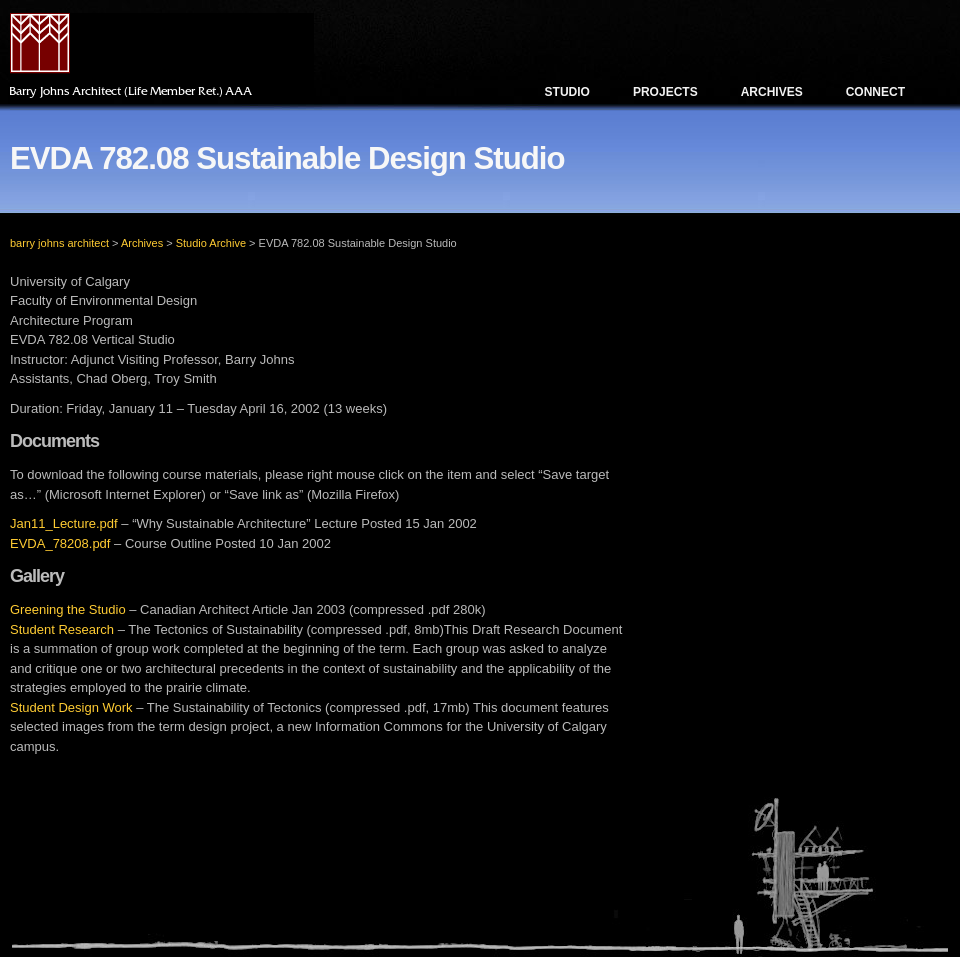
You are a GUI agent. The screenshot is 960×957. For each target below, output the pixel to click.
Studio (567, 92)
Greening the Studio (68, 609)
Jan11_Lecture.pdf (64, 523)
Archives (772, 92)
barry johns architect (59, 243)
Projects (665, 92)
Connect (875, 92)
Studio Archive (211, 243)
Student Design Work (71, 707)
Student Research (62, 629)
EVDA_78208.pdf (60, 543)
